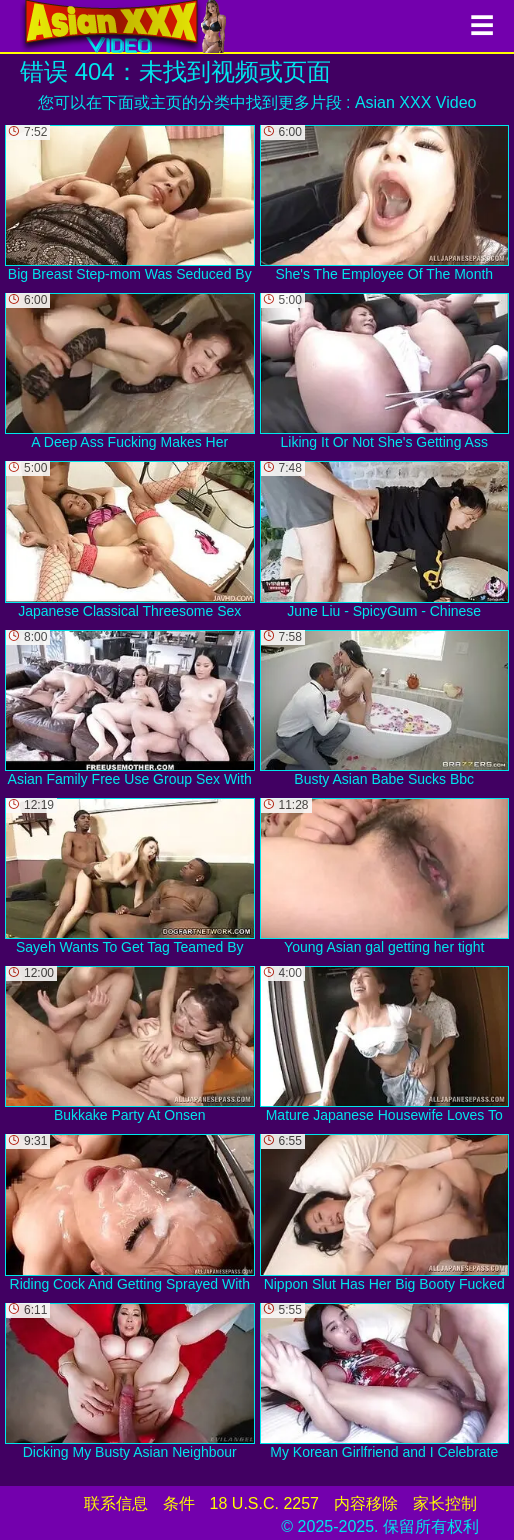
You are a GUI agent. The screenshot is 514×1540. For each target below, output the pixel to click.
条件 (179, 1503)
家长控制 (445, 1503)
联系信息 (116, 1503)
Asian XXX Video (416, 102)
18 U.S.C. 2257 (264, 1503)
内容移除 (366, 1503)
